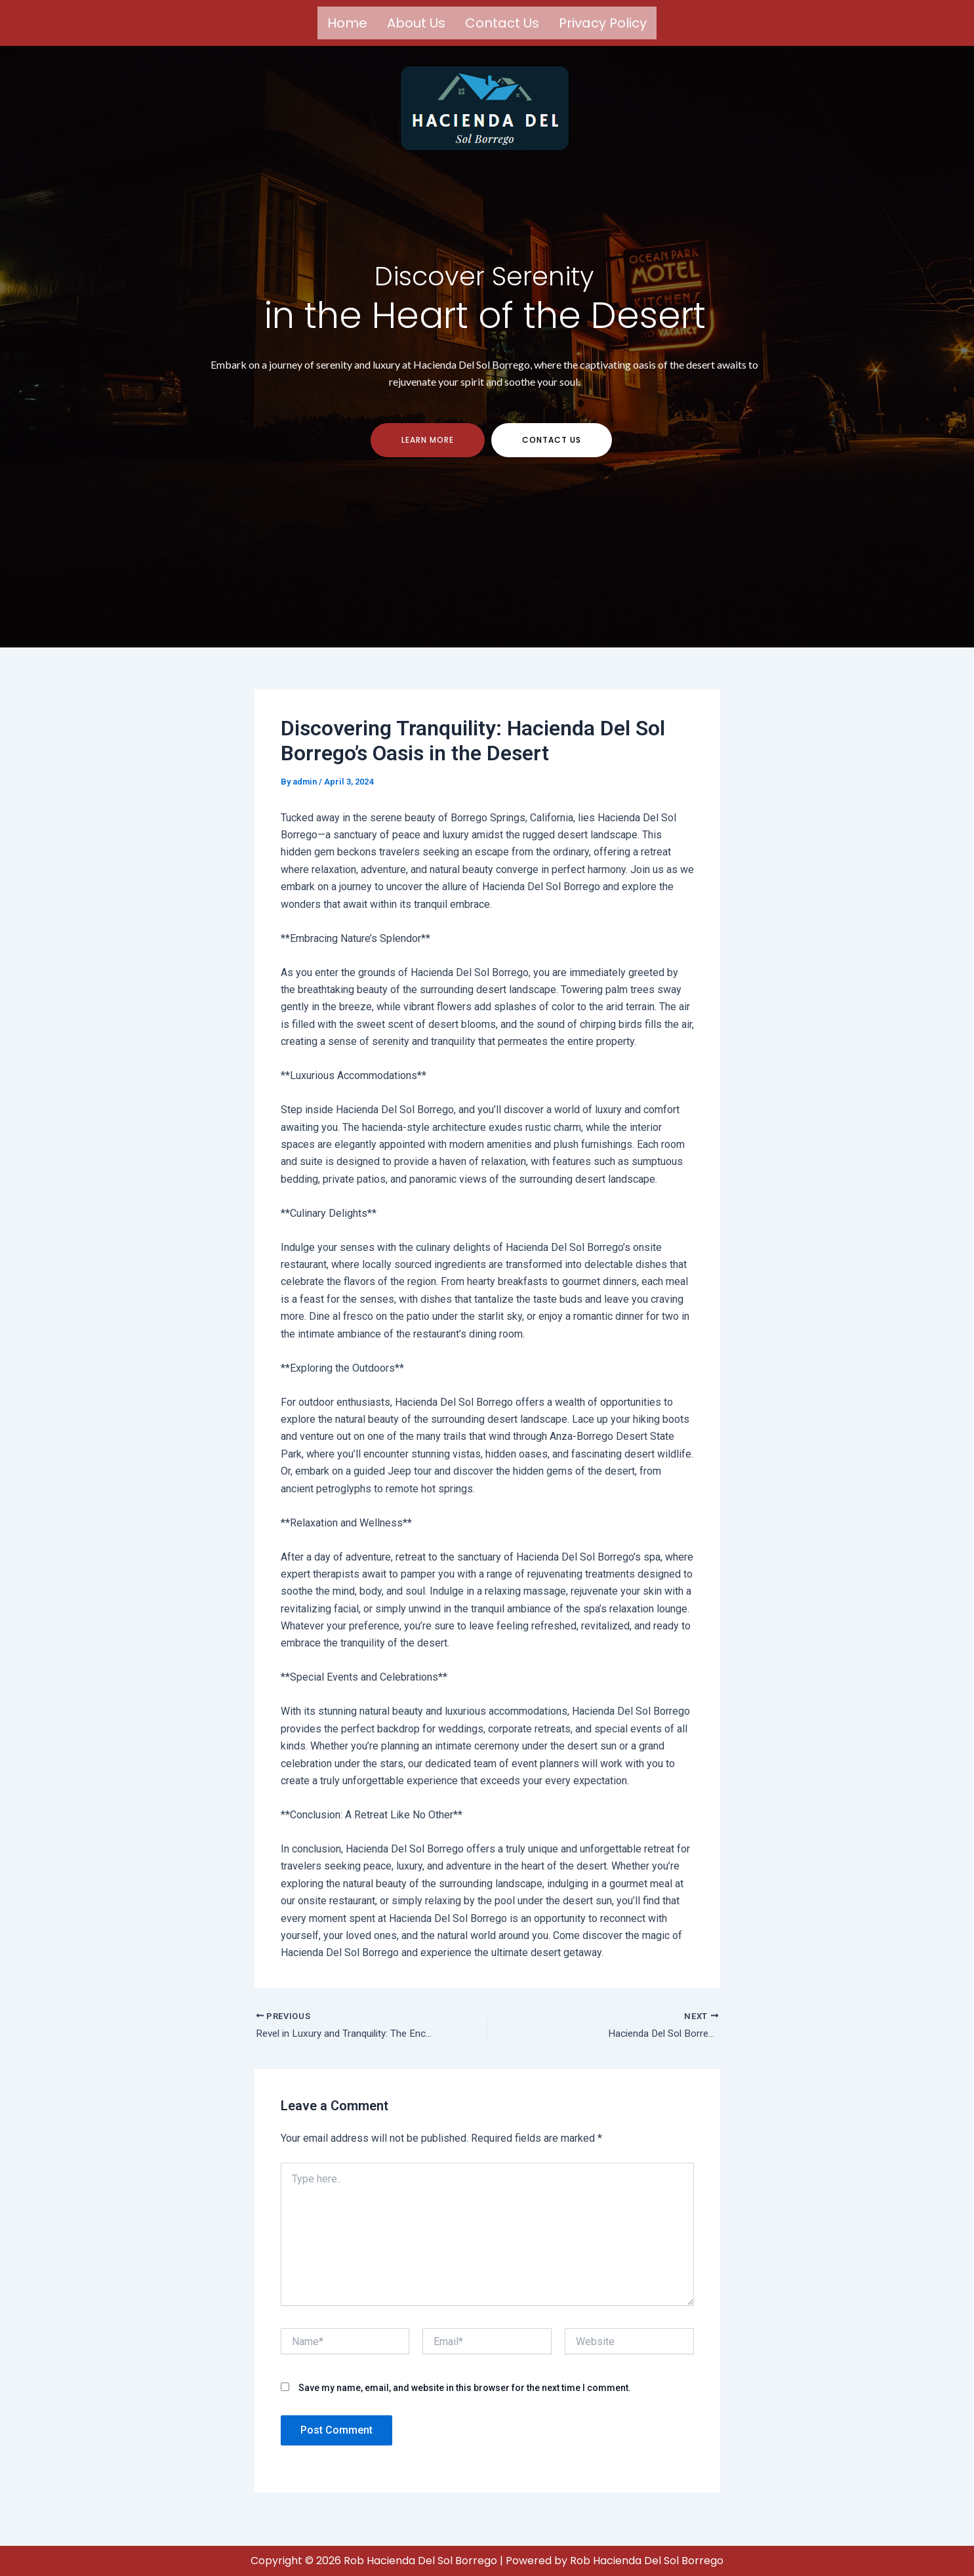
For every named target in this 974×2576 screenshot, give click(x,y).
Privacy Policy (603, 23)
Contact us (502, 23)
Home (347, 23)
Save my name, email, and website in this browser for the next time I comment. (464, 2399)
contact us (551, 449)
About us (416, 23)
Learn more (427, 449)
